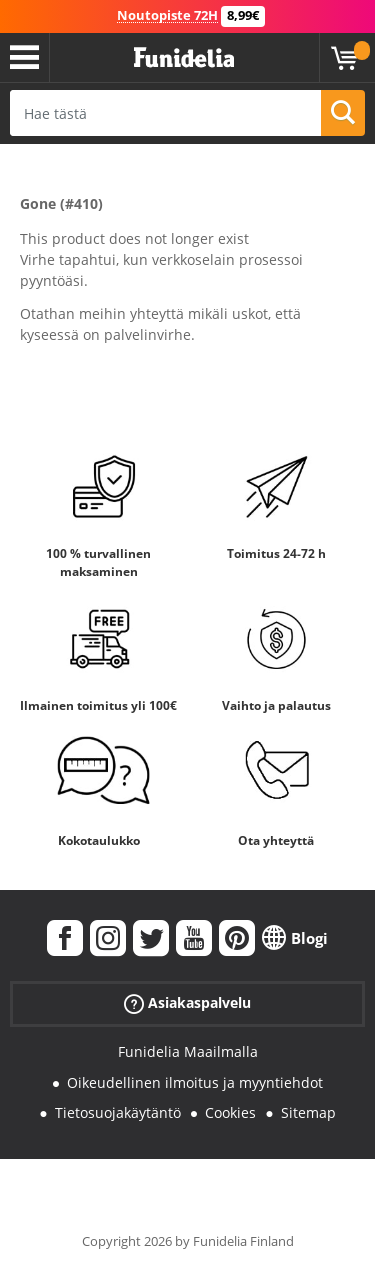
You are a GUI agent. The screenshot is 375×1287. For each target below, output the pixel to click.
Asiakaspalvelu (187, 1003)
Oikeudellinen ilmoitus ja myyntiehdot (195, 1082)
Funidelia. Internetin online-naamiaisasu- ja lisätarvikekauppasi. (184, 58)
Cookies (230, 1112)
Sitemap (308, 1112)
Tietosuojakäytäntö (118, 1112)
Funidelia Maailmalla (188, 1051)
